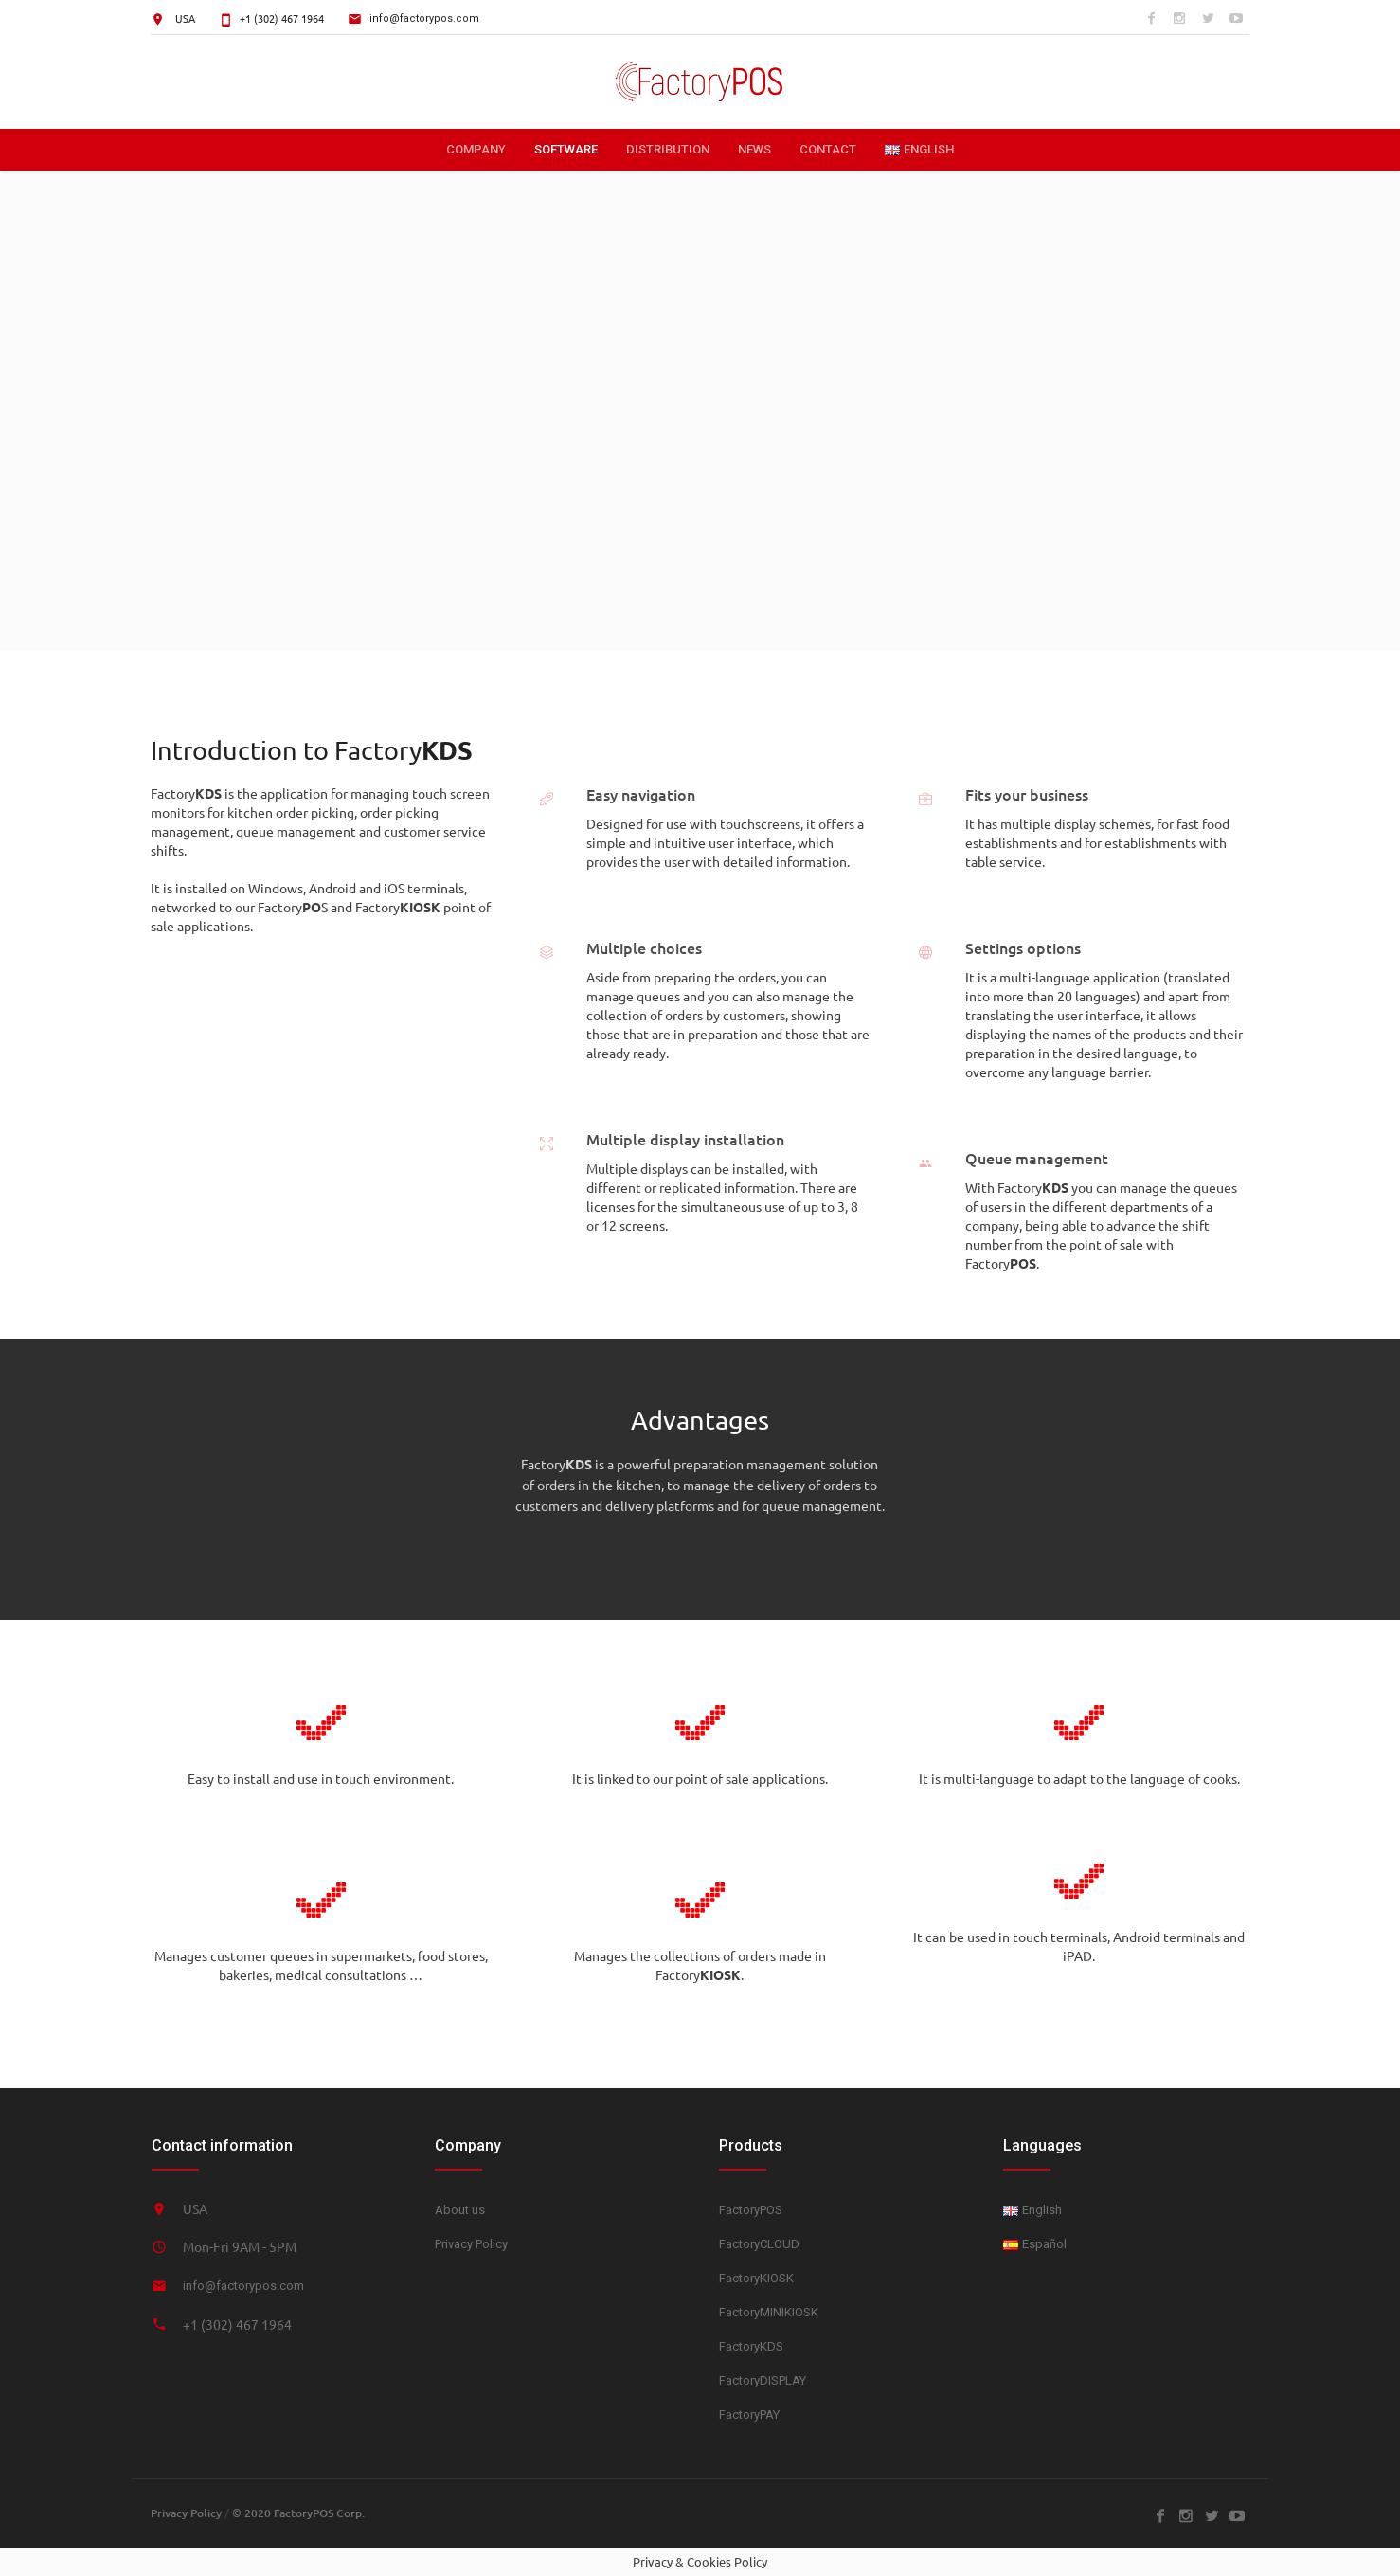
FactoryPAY (749, 2414)
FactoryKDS (751, 2346)
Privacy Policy (471, 2244)
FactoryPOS (750, 2210)
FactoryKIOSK (756, 2278)
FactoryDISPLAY (762, 2380)
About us (460, 2210)
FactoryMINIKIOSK (768, 2312)
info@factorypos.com (424, 18)
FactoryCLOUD (759, 2244)
